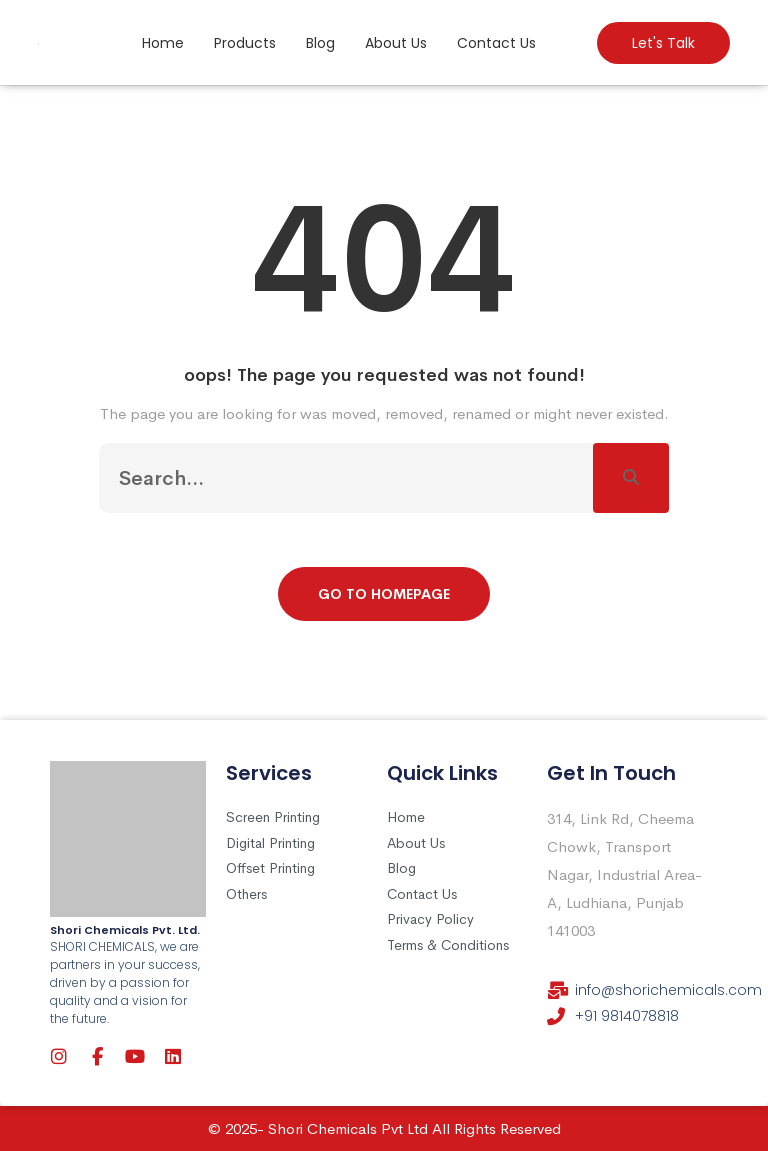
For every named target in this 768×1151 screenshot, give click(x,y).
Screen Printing (273, 817)
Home (163, 43)
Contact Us (496, 43)
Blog (320, 43)
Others (246, 894)
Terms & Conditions (448, 945)
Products (245, 43)
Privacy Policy (430, 919)
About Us (396, 43)
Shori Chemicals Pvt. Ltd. (125, 930)
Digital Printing (270, 843)
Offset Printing (270, 868)
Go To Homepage (384, 594)
